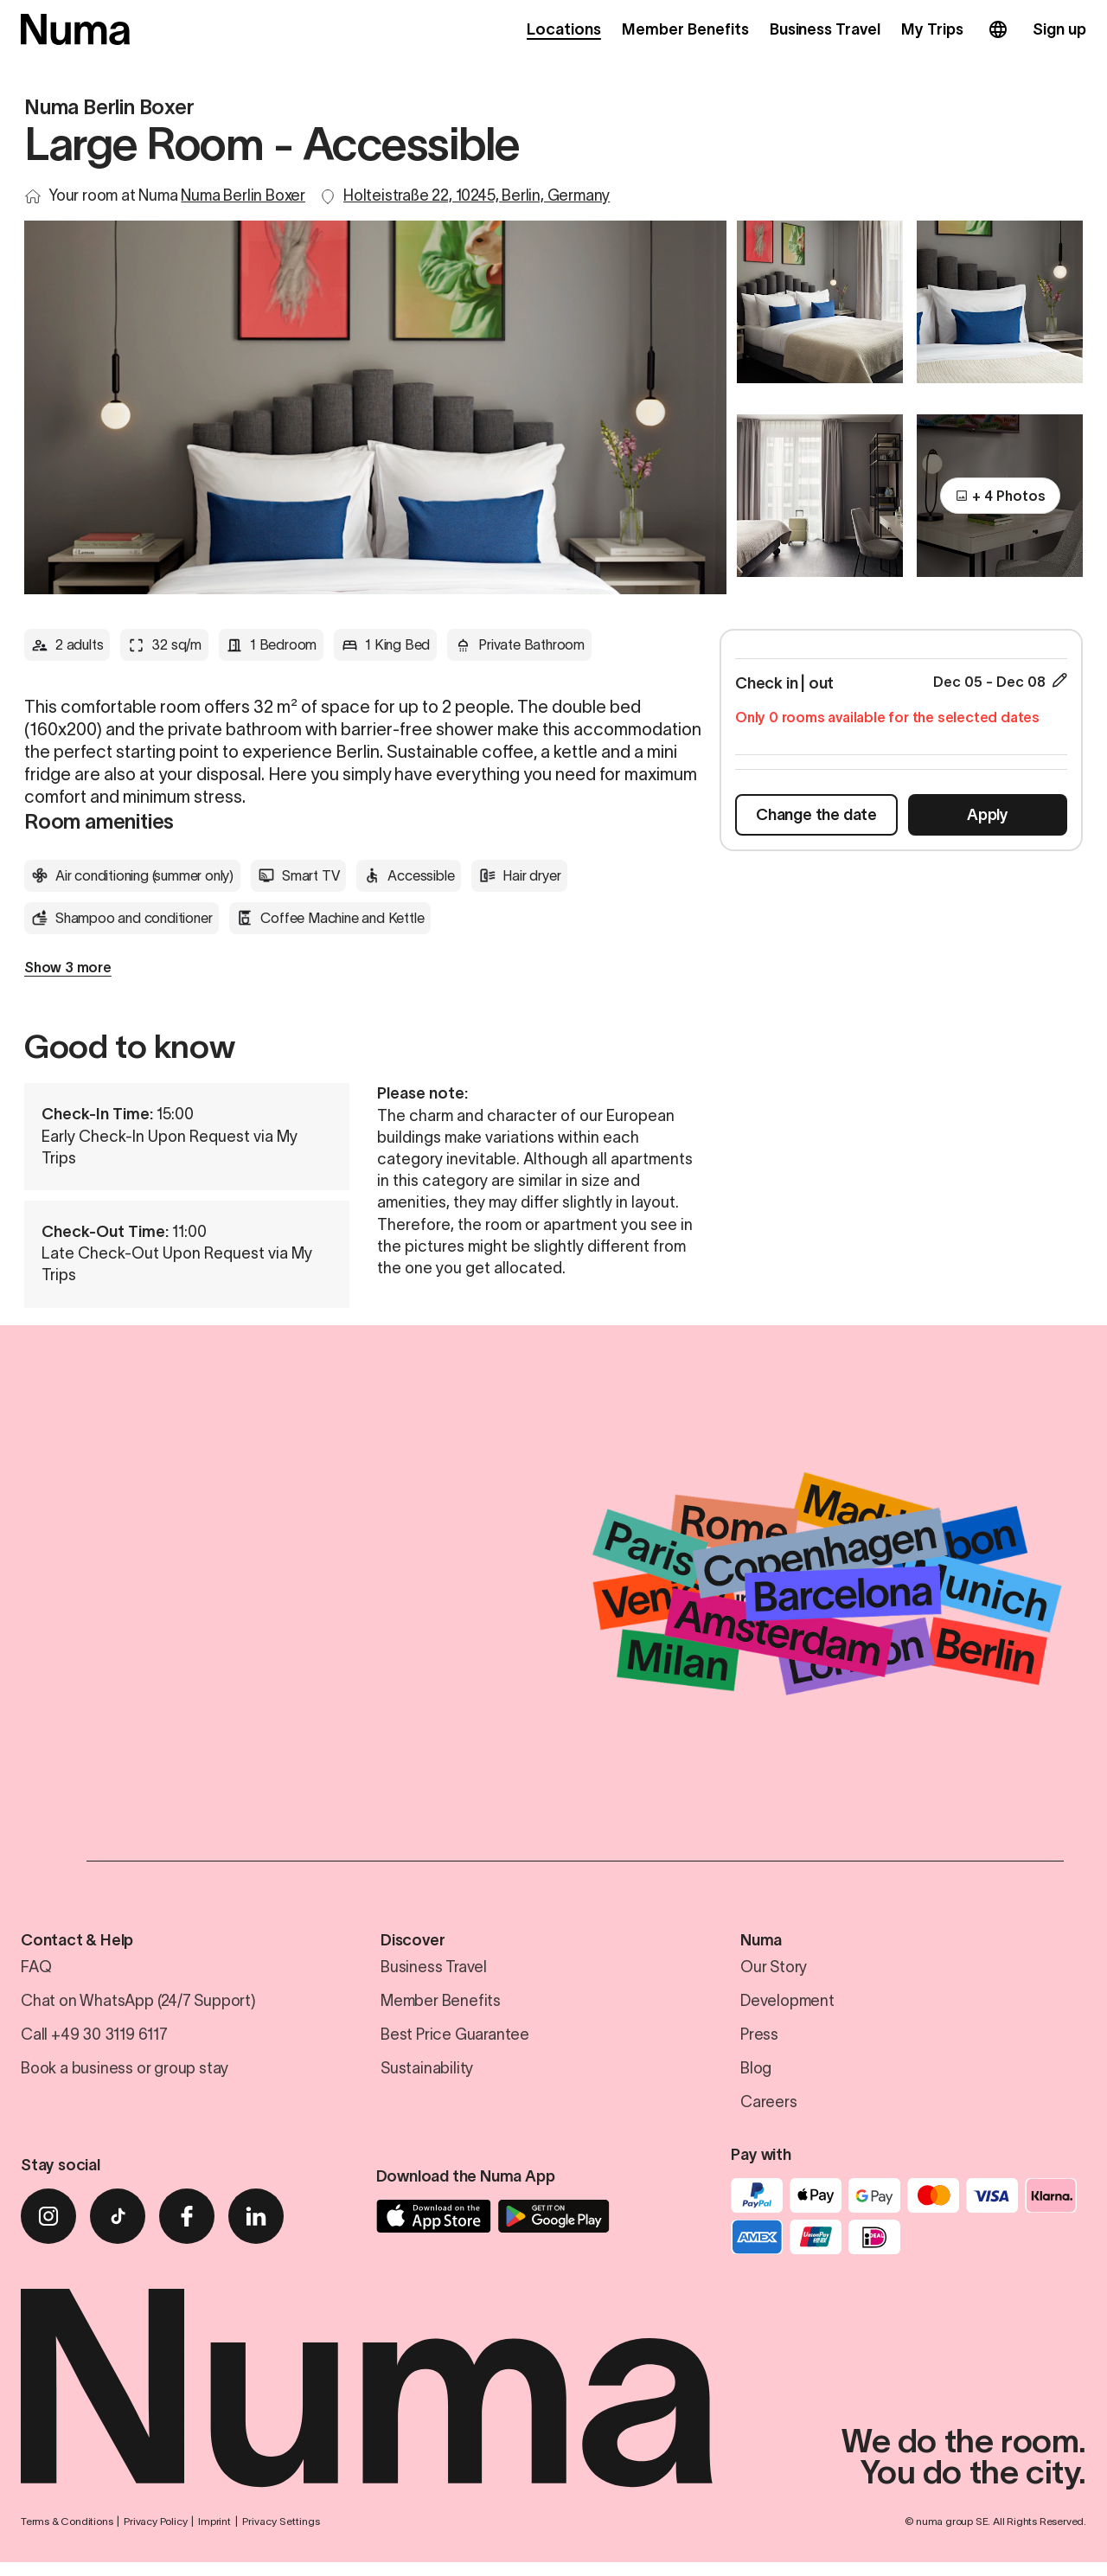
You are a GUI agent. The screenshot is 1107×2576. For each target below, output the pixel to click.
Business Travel (825, 29)
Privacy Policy (155, 2535)
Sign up (1059, 29)
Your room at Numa (176, 195)
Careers (768, 2108)
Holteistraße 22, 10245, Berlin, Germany (476, 195)
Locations (564, 29)
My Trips (932, 29)
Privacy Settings (281, 2535)
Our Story (773, 1973)
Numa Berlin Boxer (243, 195)
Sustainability (427, 2074)
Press (759, 2040)
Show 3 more (68, 967)
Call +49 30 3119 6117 (94, 2040)
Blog (755, 2074)
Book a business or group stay (124, 2074)
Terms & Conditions (66, 2535)
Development (787, 2006)
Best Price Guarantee (455, 2040)
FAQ (36, 1973)
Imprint (214, 2535)
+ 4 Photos (1000, 504)
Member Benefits (685, 29)
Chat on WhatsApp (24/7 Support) (138, 2006)
